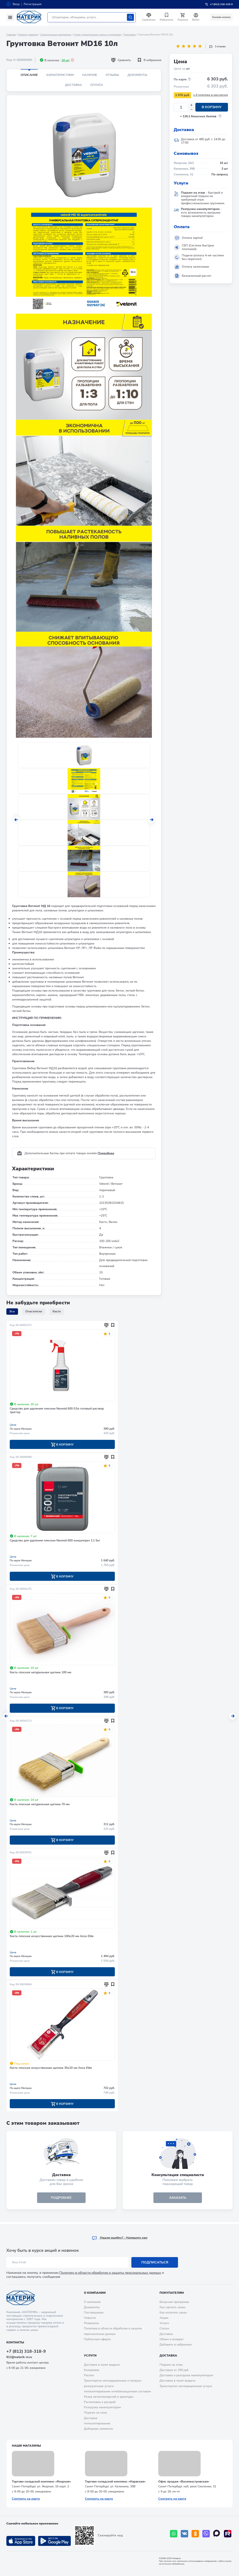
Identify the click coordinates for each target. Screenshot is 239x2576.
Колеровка (91, 2370)
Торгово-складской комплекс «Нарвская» (115, 2482)
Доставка (73, 85)
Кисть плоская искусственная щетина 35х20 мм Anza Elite (51, 2069)
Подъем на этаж (95, 2413)
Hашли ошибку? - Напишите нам (119, 2238)
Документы (137, 75)
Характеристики (60, 75)
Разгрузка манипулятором (102, 2407)
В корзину (212, 107)
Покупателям (172, 2293)
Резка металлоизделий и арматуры (108, 2397)
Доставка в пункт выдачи (102, 2365)
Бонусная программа (174, 2302)
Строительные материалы (55, 34)
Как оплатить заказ (173, 2313)
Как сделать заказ (172, 2307)
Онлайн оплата (221, 17)
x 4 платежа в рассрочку (210, 95)
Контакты (15, 2342)
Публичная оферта (97, 2339)
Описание (29, 75)
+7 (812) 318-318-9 (26, 2351)
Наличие (89, 75)
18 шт (65, 60)
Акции (164, 2318)
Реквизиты (91, 2323)
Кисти (57, 1311)
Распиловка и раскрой (99, 2402)
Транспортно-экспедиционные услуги (186, 2386)
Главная (11, 34)
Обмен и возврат (171, 2339)
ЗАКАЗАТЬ (177, 2199)
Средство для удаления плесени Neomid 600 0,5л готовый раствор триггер (57, 1410)
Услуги (164, 2323)
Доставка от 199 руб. (174, 2370)
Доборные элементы (98, 2429)
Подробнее (106, 1153)
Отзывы (112, 75)
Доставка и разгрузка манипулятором (186, 2375)
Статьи (164, 2328)
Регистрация (33, 4)
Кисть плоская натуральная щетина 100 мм (40, 1673)
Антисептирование (97, 2423)
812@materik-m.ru (19, 2357)
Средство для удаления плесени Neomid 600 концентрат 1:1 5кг (55, 1541)
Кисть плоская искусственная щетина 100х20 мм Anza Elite (52, 1937)
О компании (95, 2293)
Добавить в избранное (176, 2345)
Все (12, 1311)
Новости (90, 2318)
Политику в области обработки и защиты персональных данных (110, 2272)
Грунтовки (129, 34)
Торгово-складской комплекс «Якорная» (41, 2482)
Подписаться (154, 2262)
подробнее (61, 2199)
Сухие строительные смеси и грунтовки (97, 34)
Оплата (96, 85)
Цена (13, 1424)
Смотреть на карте (26, 2499)
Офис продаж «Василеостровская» (183, 2482)
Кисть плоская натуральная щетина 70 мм (39, 1805)
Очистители (33, 1311)
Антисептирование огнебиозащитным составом (117, 2391)
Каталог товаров (28, 34)
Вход (16, 4)
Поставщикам (93, 2313)
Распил (89, 2375)
